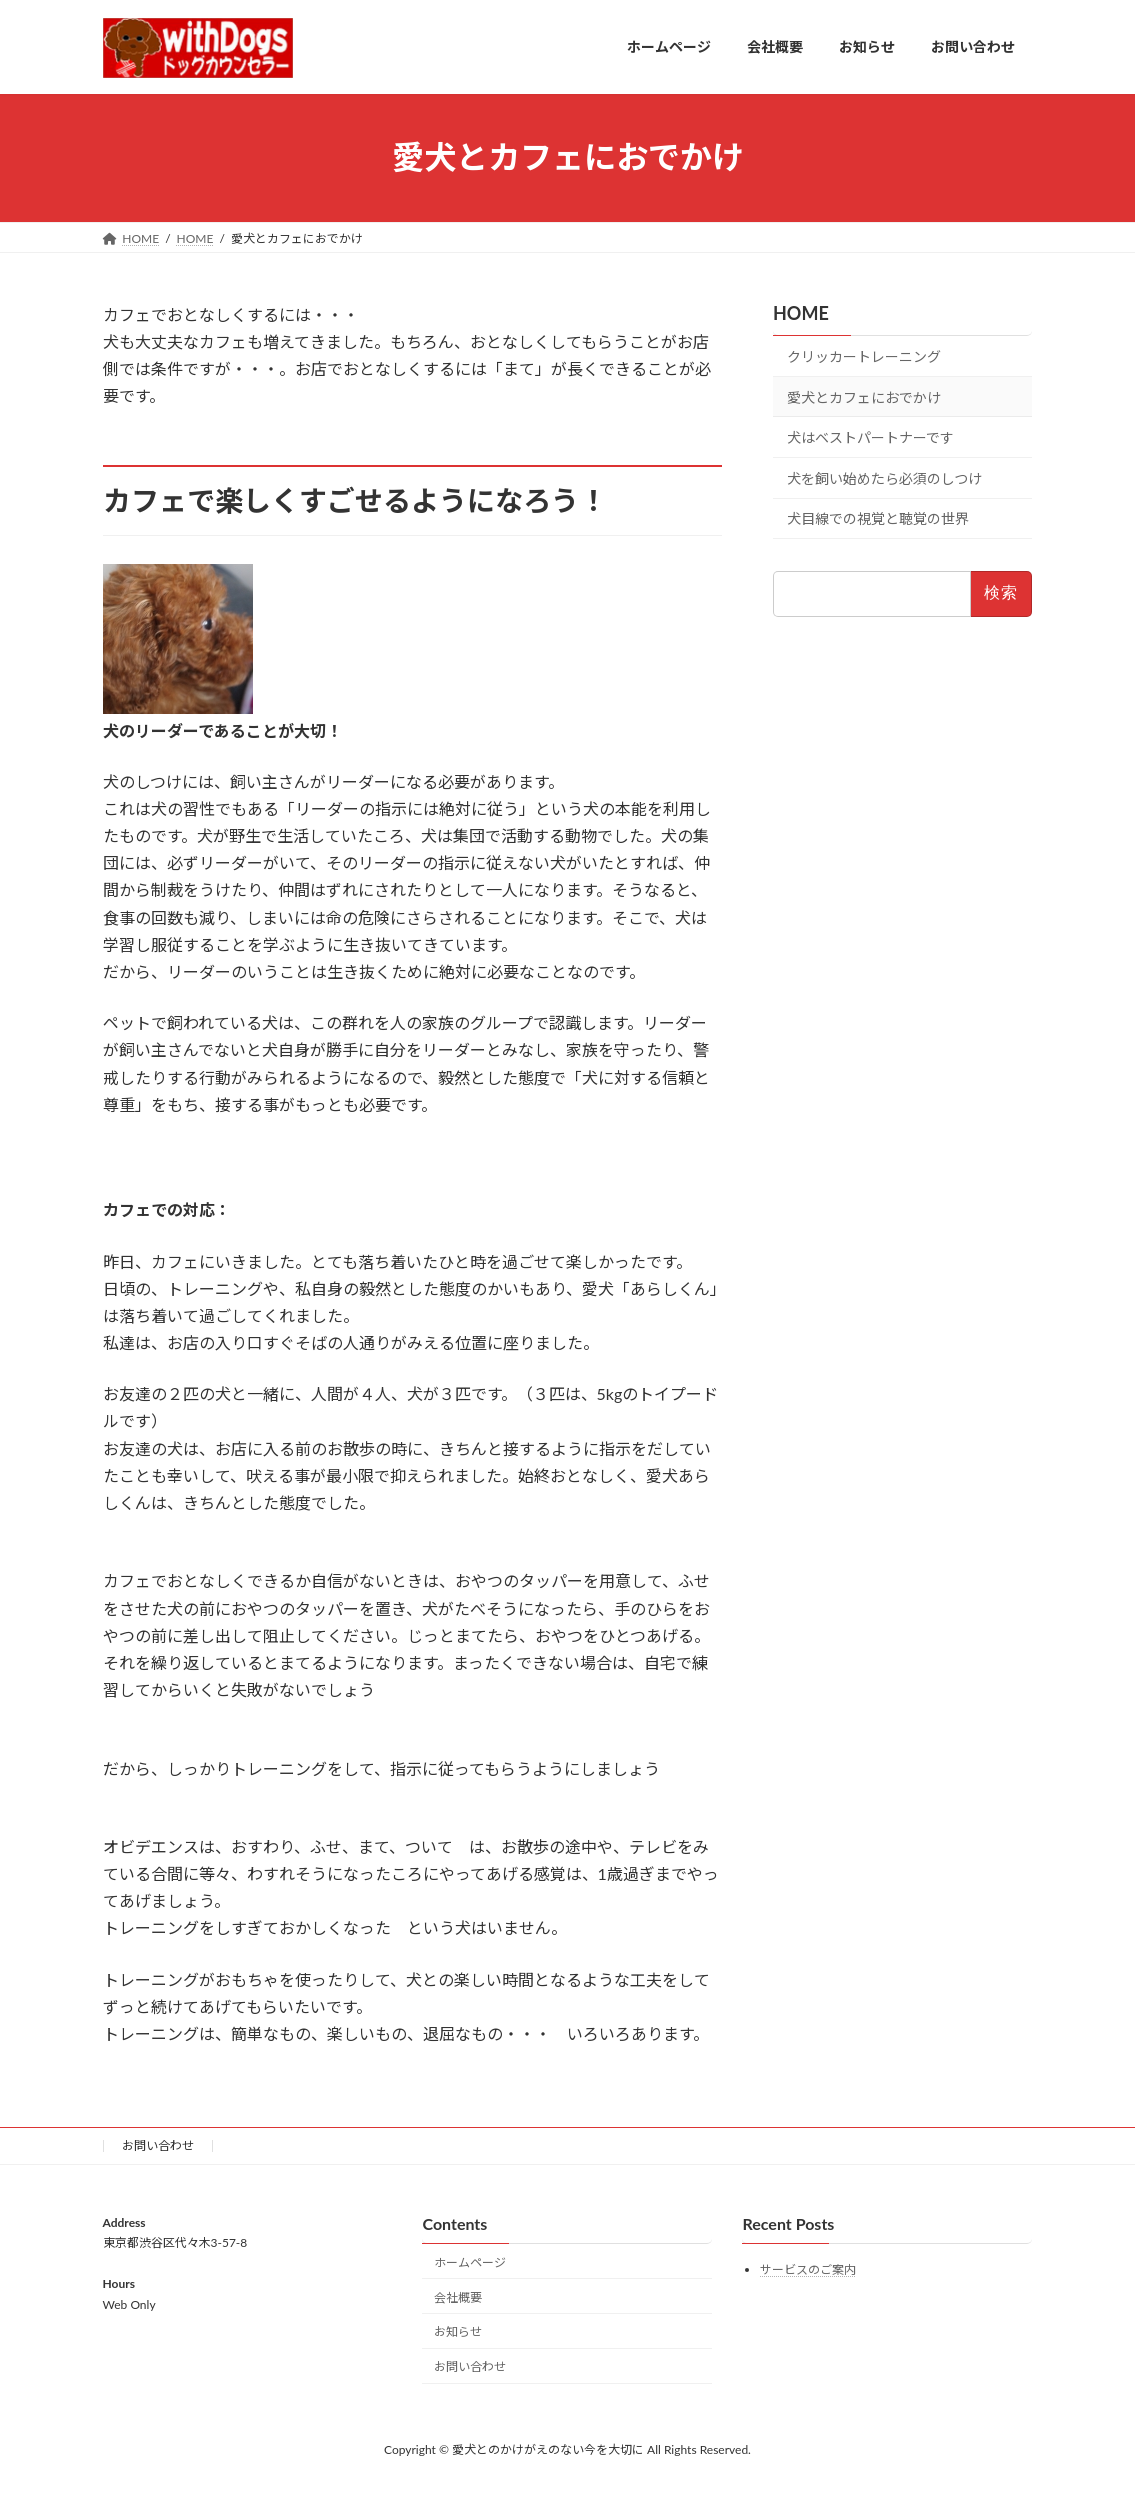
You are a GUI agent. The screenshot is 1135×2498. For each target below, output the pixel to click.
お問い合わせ (158, 2145)
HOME (801, 313)
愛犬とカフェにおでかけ (864, 396)
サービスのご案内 (808, 2270)
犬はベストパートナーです (870, 437)
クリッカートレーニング (864, 356)
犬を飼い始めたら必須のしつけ (884, 477)
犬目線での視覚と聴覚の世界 (878, 518)
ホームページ (470, 2262)
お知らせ (458, 2332)
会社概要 (458, 2297)
